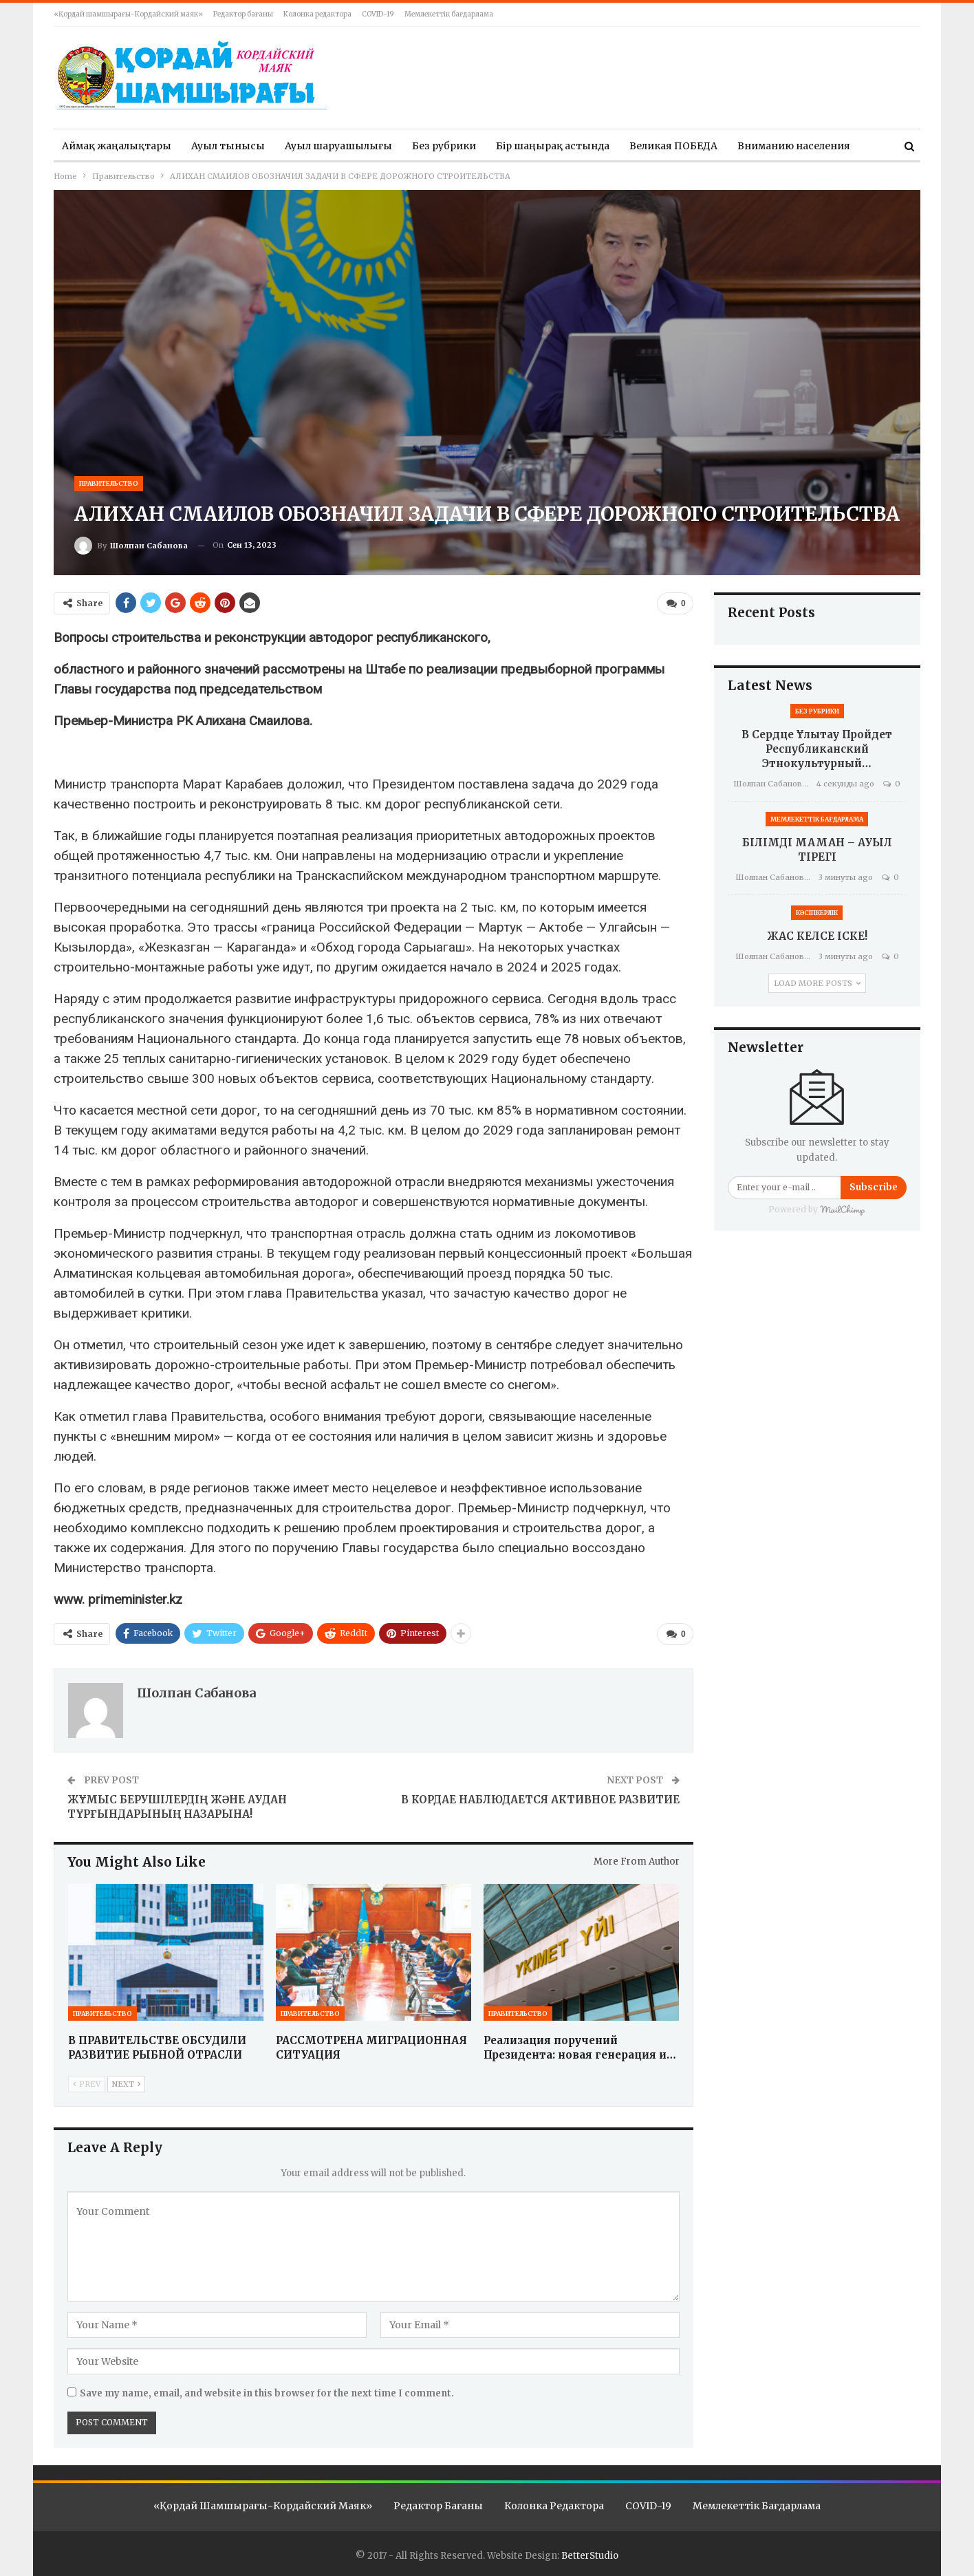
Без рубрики (444, 146)
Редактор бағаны (243, 14)
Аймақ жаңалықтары (116, 146)
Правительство (108, 483)
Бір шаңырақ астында (552, 146)
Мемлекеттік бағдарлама (448, 14)
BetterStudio (589, 2553)
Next (126, 2081)
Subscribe (873, 1187)
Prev (86, 2081)
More (750, 146)
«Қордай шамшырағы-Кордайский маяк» (128, 14)
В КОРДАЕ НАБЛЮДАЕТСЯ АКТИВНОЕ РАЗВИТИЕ (540, 1796)
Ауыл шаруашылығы (338, 146)
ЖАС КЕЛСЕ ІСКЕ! (817, 936)
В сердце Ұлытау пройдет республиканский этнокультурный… (817, 749)
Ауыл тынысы (228, 146)
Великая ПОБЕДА (673, 146)
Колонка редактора (317, 14)
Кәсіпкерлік (817, 912)
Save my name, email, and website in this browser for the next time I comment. (267, 2390)
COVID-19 (378, 14)
